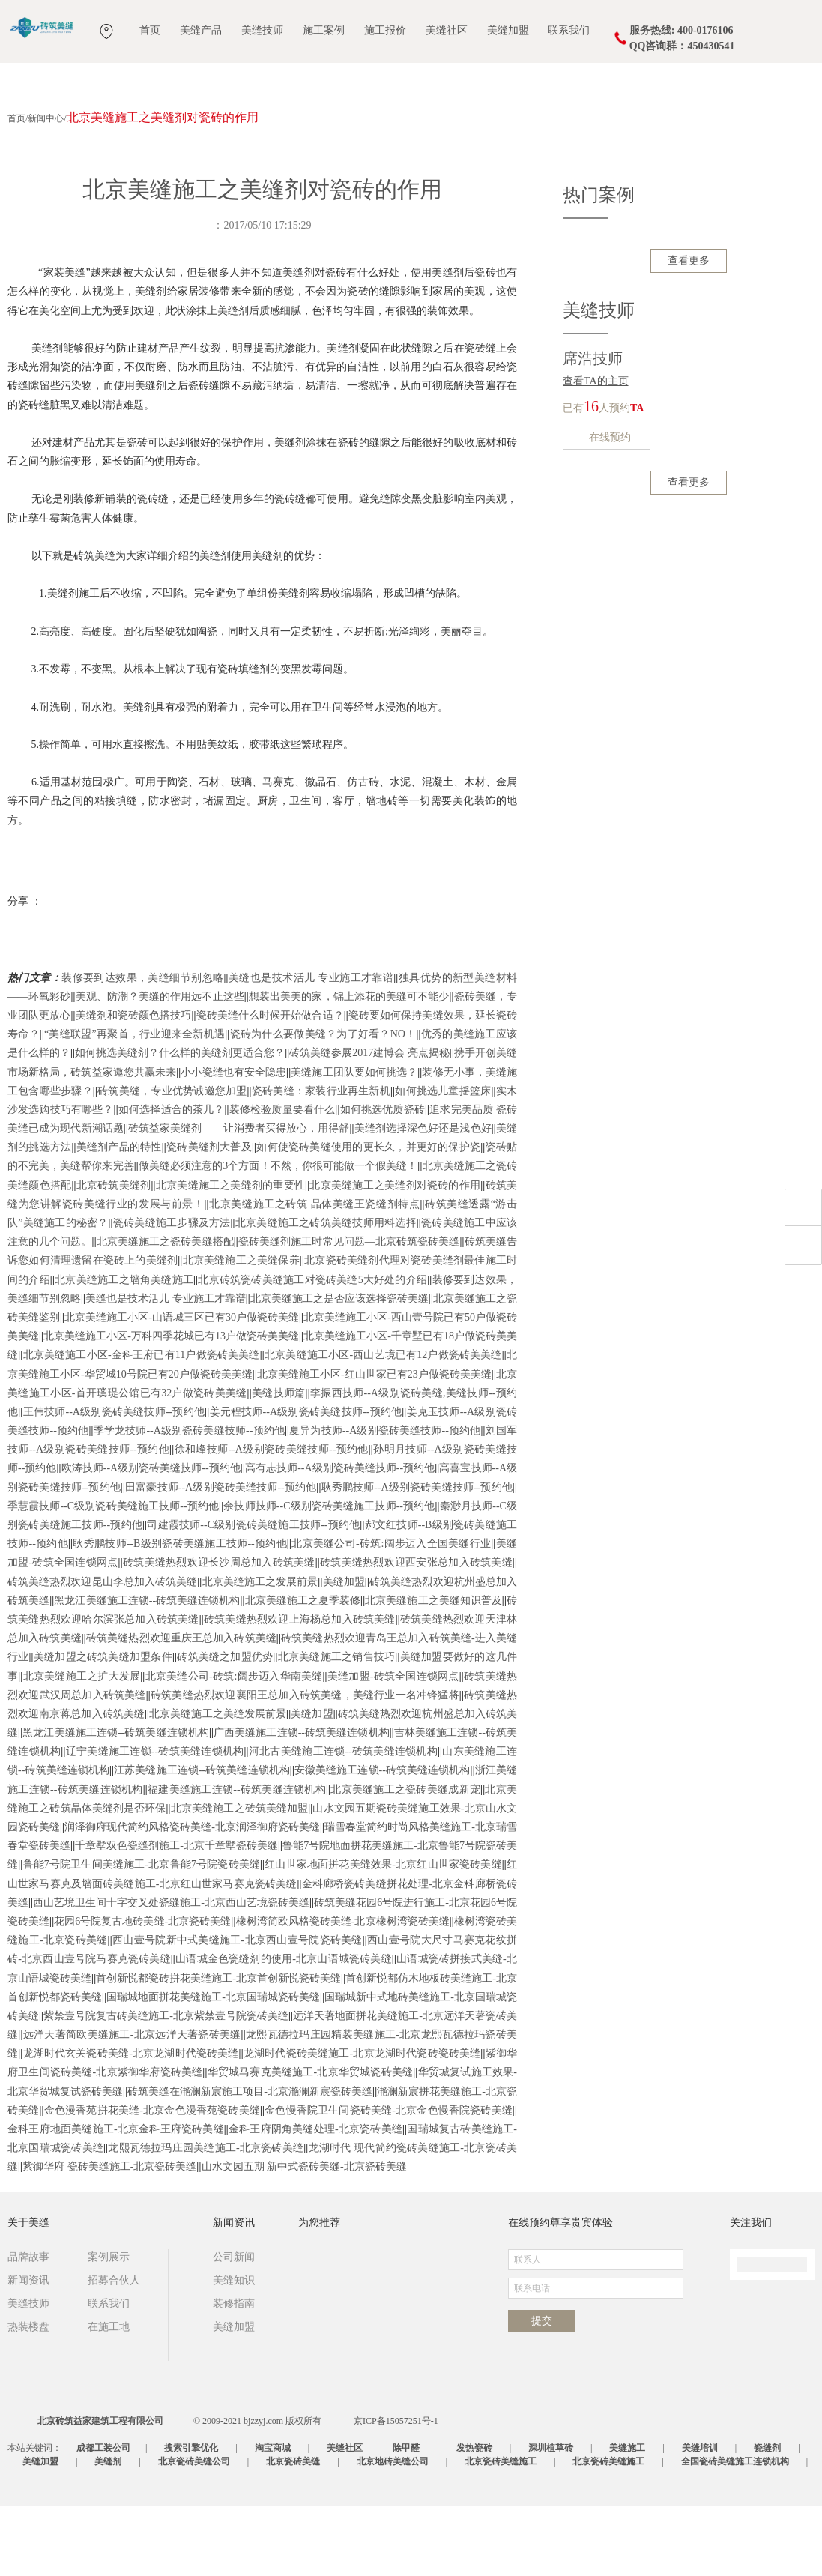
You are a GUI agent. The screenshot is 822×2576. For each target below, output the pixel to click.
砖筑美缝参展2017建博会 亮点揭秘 (369, 1123)
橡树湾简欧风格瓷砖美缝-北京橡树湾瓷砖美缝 (343, 1991)
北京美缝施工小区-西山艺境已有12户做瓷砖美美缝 (383, 1425)
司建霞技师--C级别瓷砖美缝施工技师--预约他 (253, 1595)
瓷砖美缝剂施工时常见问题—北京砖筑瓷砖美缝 (349, 1312)
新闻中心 (46, 189)
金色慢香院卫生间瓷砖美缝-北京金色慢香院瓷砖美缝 (389, 2180)
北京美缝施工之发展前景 (260, 1652)
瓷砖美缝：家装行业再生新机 (321, 1161)
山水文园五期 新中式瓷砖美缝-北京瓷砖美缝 (304, 2236)
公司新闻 (234, 2327)
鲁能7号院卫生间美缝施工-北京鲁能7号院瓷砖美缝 (141, 1934)
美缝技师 (262, 30)
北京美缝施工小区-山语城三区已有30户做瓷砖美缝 (181, 1387)
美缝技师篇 (279, 1463)
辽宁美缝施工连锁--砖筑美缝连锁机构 (154, 1821)
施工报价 (385, 30)
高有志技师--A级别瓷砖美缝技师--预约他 (340, 1538)
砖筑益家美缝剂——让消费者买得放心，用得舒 (239, 1198)
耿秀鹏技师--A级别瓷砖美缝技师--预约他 (416, 1557)
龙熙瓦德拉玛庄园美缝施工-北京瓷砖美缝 (205, 2218)
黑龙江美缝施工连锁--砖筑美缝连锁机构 (147, 1671)
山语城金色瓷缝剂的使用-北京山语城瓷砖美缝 (283, 2029)
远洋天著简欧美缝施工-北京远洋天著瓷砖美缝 (131, 2105)
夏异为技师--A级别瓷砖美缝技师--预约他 (384, 1500)
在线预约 (606, 508)
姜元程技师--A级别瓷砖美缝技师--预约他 (305, 1482)
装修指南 (234, 2374)
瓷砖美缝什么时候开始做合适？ (270, 1085)
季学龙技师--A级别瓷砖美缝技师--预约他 (189, 1500)
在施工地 (109, 2397)
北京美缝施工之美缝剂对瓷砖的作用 (394, 1255)
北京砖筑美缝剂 (113, 1255)
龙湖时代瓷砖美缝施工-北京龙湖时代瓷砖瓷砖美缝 (362, 2123)
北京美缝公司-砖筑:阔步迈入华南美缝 (233, 1746)
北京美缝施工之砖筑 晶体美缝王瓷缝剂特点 (314, 1274)
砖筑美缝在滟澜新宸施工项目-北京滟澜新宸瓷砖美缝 (249, 2162)
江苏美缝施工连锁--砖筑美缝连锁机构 (202, 1840)
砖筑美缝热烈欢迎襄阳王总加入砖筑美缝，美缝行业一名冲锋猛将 (305, 1765)
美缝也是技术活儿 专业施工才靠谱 (311, 1048)
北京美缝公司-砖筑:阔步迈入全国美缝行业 (391, 1614)
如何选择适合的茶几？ (171, 1180)
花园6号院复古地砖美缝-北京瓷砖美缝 (142, 1991)
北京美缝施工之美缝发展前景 (217, 1784)
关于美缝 (28, 2293)
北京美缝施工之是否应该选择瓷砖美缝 (339, 1369)
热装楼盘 (28, 2397)
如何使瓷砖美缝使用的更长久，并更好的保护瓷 (368, 1217)
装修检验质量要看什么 (282, 1180)
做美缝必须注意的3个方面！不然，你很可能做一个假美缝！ (278, 1236)
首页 (149, 30)
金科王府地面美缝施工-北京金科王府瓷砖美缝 (115, 2199)
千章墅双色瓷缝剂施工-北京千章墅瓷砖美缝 (176, 1916)
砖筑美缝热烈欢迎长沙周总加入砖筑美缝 (219, 1632)
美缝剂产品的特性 (119, 1217)
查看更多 (689, 331)
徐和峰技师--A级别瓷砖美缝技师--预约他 (271, 1519)
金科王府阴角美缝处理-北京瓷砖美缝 (315, 2199)
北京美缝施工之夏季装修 (302, 1671)
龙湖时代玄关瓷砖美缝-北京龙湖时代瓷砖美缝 (130, 2123)
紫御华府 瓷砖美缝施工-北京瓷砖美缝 (109, 2236)
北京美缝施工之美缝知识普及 (433, 1671)
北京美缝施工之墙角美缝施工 (124, 1350)
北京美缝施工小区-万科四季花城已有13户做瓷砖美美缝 (171, 1406)
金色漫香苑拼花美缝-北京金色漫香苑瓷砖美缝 (152, 2180)
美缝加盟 (508, 30)
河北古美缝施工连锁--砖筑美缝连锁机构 (343, 1821)
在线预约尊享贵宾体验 (560, 2293)
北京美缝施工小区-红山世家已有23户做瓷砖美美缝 (374, 1444)
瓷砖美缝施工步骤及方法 (172, 1293)
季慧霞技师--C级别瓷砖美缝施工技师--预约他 (113, 1576)
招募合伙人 (114, 2350)
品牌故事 (28, 2327)
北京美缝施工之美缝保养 (240, 1330)
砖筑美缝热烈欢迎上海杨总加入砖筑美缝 (300, 1689)
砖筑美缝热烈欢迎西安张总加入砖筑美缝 (416, 1632)
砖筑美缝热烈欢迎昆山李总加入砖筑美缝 (102, 1652)
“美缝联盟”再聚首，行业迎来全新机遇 (134, 1104)
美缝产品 (201, 30)
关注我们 (751, 2293)
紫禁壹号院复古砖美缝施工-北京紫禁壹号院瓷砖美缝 (165, 2086)
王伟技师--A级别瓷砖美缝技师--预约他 (113, 1482)
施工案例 (324, 30)
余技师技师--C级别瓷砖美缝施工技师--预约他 (329, 1576)
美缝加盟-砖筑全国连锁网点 (393, 1746)
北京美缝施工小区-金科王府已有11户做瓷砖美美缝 (140, 1425)
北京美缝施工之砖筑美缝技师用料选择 (326, 1293)
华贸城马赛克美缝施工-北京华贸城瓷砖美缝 (311, 2142)
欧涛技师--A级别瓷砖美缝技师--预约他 (151, 1538)
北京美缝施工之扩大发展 (81, 1746)
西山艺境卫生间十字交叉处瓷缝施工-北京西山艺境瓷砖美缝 (171, 1973)
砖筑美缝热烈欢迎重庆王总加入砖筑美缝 (181, 1708)
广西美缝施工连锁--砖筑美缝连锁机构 (302, 1803)
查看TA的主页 (596, 451)
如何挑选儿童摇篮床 (443, 1161)
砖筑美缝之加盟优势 (225, 1727)
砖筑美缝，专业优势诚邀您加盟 (172, 1161)
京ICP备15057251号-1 (396, 2491)
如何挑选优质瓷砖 (382, 1180)
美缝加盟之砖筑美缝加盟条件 (103, 1727)
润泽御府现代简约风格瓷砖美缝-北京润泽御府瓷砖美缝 (192, 1897)
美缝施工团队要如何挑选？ (354, 1142)
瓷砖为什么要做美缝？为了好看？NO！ (322, 1104)
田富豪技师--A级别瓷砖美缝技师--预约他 (220, 1557)
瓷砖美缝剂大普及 (209, 1217)
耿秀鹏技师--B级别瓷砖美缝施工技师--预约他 (180, 1614)
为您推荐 (319, 2293)
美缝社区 (447, 30)
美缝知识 (234, 2350)
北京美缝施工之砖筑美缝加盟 (239, 1878)
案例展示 (109, 2327)
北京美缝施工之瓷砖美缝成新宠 (405, 1859)
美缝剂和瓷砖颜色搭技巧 (134, 1085)
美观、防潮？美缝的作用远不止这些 (160, 1067)
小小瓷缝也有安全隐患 (233, 1142)
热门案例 (599, 265)
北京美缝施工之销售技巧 (337, 1727)
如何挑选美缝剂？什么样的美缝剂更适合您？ (180, 1123)
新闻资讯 (28, 2350)
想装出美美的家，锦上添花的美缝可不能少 (349, 1067)
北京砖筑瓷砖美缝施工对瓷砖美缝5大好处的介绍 (312, 1350)
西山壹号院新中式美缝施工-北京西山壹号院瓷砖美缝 (237, 2010)
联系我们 (569, 30)
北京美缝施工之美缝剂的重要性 (230, 1255)
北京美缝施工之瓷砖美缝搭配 (165, 1312)
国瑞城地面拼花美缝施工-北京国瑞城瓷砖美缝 (213, 2067)
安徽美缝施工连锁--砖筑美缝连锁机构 (382, 1840)
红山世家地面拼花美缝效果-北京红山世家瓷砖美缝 (383, 1934)
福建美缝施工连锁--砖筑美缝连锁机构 (237, 1859)
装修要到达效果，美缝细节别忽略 (142, 1048)
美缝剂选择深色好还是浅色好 (423, 1198)
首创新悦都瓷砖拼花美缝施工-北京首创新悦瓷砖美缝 (218, 2048)
